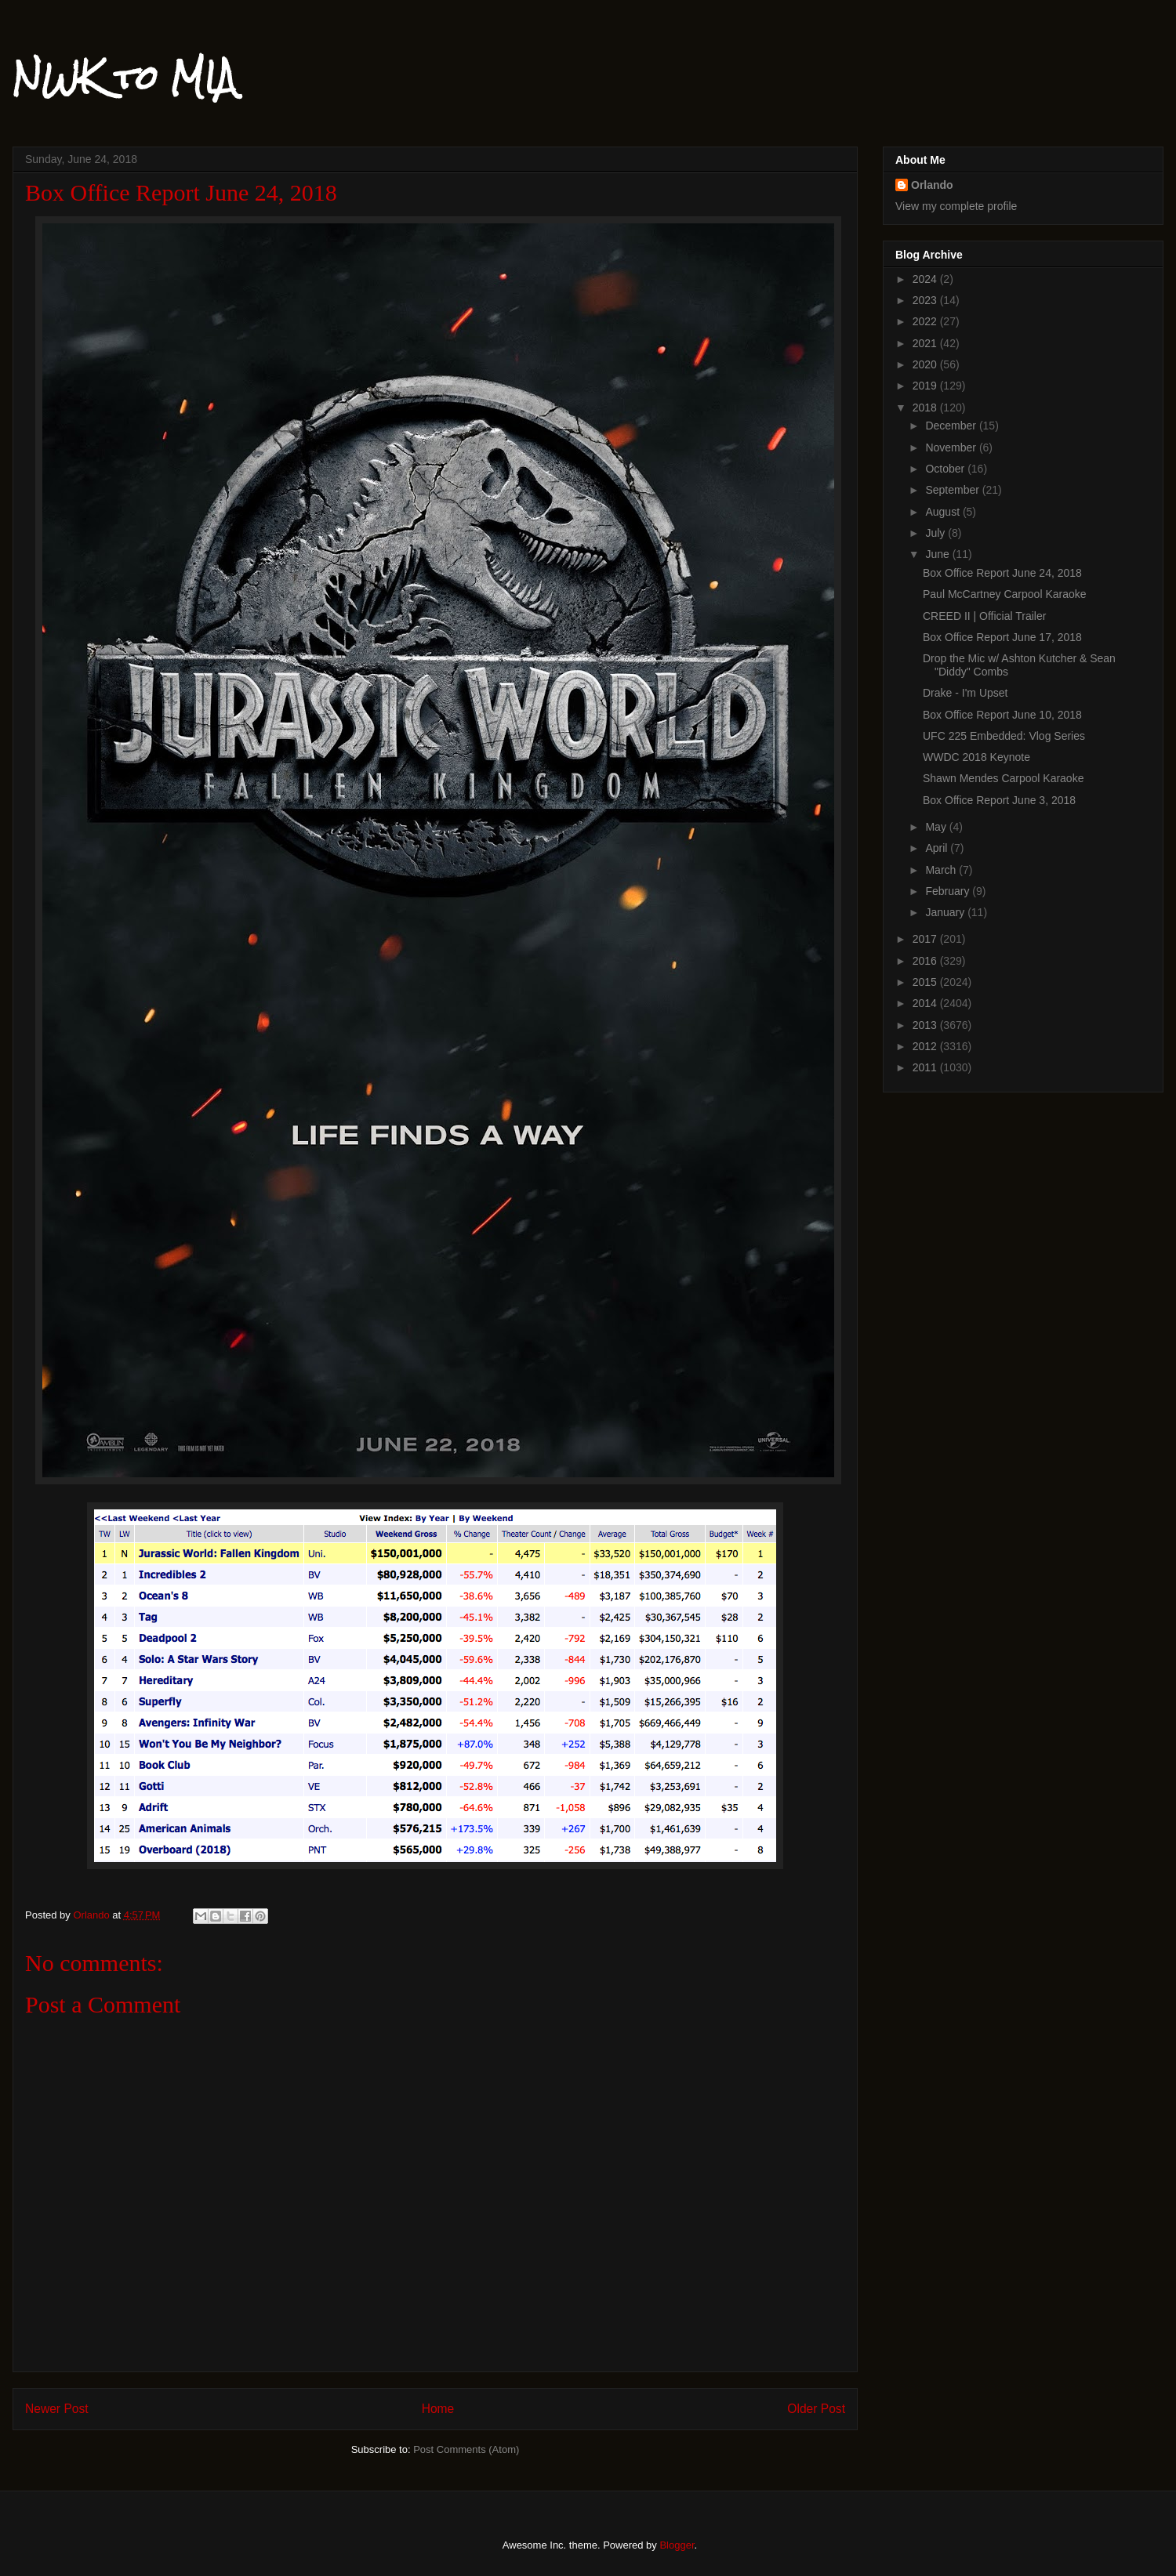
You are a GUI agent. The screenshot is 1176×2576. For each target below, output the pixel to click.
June (938, 554)
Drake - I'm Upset (965, 693)
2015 (926, 982)
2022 (926, 321)
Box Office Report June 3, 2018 (999, 800)
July (936, 533)
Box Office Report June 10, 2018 (1002, 714)
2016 (926, 961)
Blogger (676, 2545)
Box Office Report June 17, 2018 (1002, 637)
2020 (926, 364)
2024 (926, 279)
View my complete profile (956, 206)
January (946, 912)
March (942, 870)
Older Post (816, 2408)
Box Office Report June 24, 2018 (1002, 573)
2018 (926, 407)
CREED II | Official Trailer (984, 616)
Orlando (932, 185)
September (953, 490)
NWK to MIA (124, 77)
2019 (926, 385)
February (948, 891)
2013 (926, 1025)
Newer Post (57, 2408)
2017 (926, 939)
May (937, 827)
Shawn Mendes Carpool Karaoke (1003, 778)
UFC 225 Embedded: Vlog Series (1004, 736)
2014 (926, 1003)
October (946, 468)
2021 (926, 343)
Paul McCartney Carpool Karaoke (1005, 594)
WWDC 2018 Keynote (976, 757)
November (951, 447)
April (937, 848)
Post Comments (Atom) (466, 2449)
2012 (926, 1046)
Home (438, 2408)
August (943, 511)
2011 (926, 1067)
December (951, 425)
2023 (926, 300)
